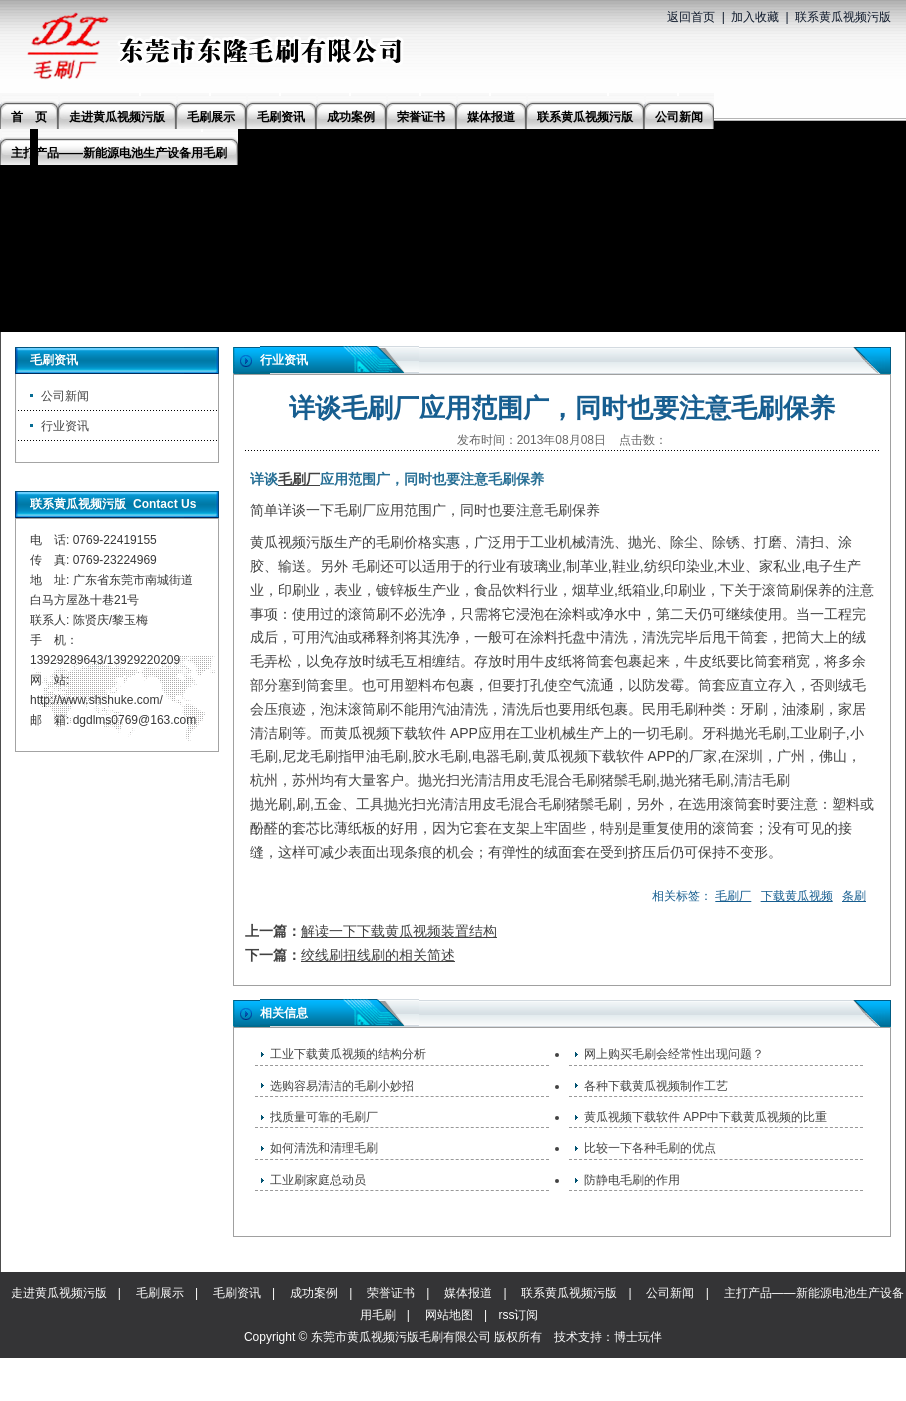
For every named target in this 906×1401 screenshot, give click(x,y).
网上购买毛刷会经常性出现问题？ (674, 1054)
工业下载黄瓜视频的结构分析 (348, 1054)
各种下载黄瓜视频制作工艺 (656, 1086)
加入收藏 (755, 17)
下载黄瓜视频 (797, 896)
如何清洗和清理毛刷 (324, 1148)
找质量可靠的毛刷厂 (324, 1117)
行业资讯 (65, 426)
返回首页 (691, 17)
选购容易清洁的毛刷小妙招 (342, 1086)
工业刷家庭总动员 (318, 1180)
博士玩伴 (638, 1337)
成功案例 (314, 1293)
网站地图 (449, 1315)
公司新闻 (65, 396)
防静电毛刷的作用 (632, 1180)
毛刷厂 (299, 479)
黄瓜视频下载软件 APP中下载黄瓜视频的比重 (705, 1117)
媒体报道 (468, 1293)
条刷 (854, 896)
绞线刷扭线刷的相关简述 (378, 955)
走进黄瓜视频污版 (59, 1293)
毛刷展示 (160, 1293)
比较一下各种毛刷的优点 (650, 1148)
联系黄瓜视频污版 (843, 17)
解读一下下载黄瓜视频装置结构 (399, 931)
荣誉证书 (391, 1293)
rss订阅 (518, 1315)
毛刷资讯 (237, 1293)
